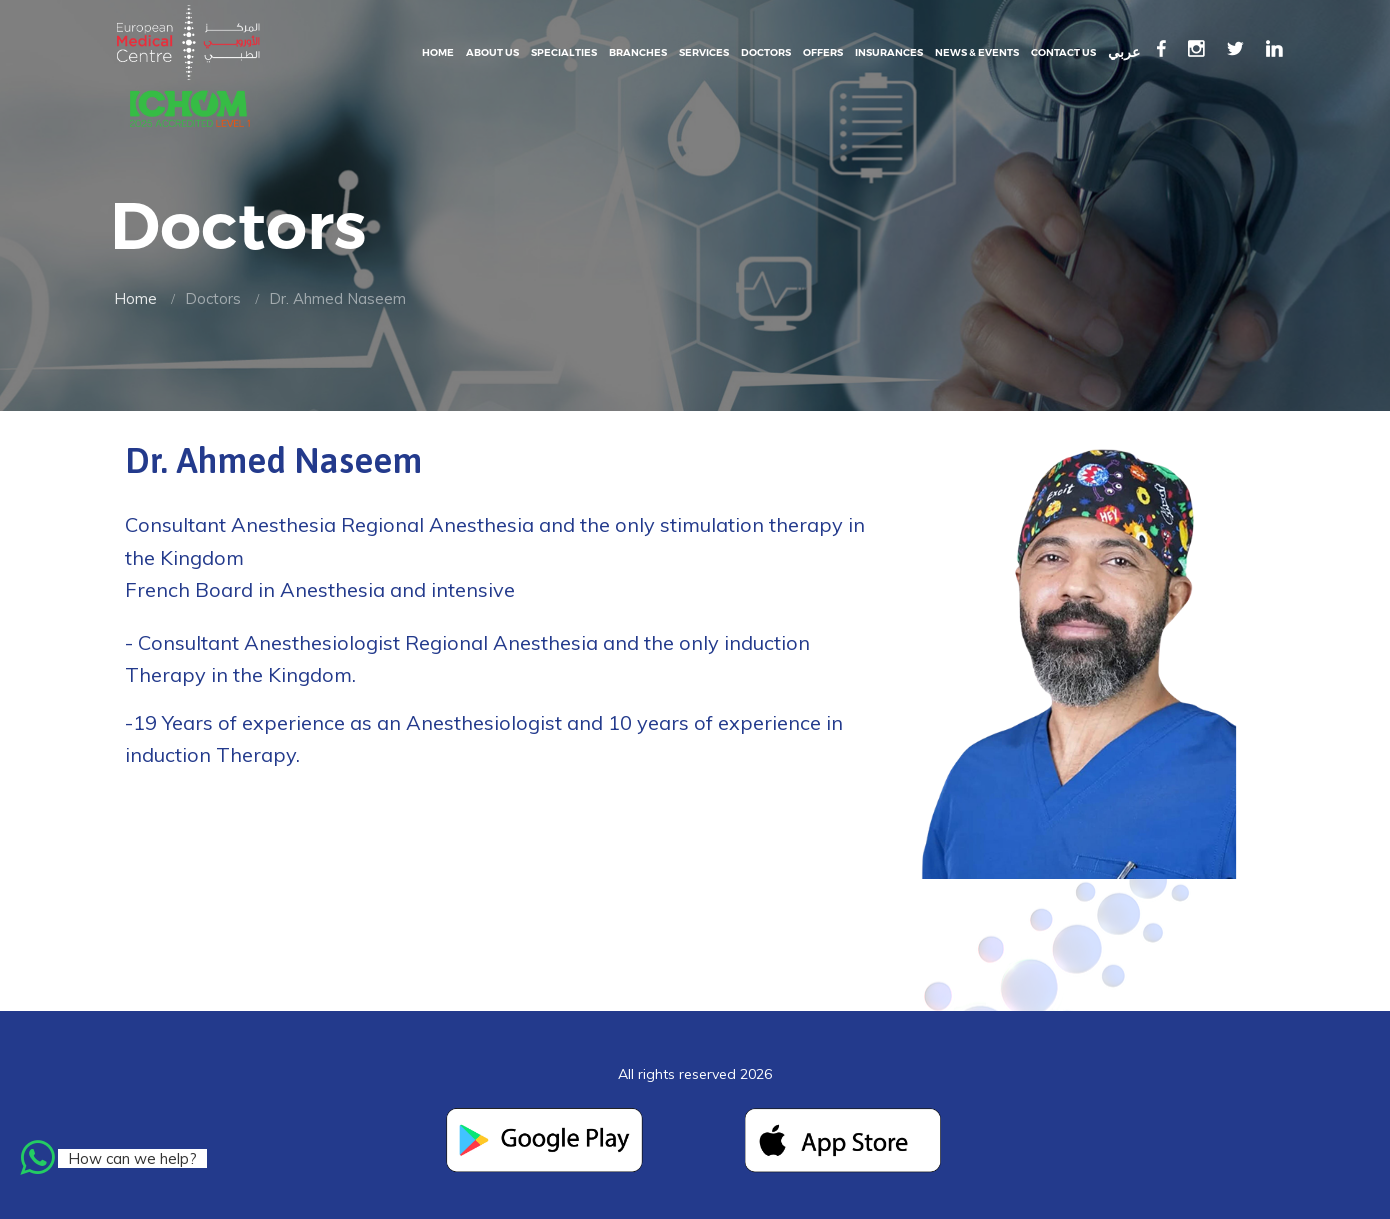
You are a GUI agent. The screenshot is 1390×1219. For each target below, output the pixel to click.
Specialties (564, 52)
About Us (492, 52)
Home (438, 52)
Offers (823, 52)
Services (704, 52)
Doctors (766, 52)
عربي (1124, 52)
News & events (977, 52)
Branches (638, 52)
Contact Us (1063, 52)
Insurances (889, 52)
